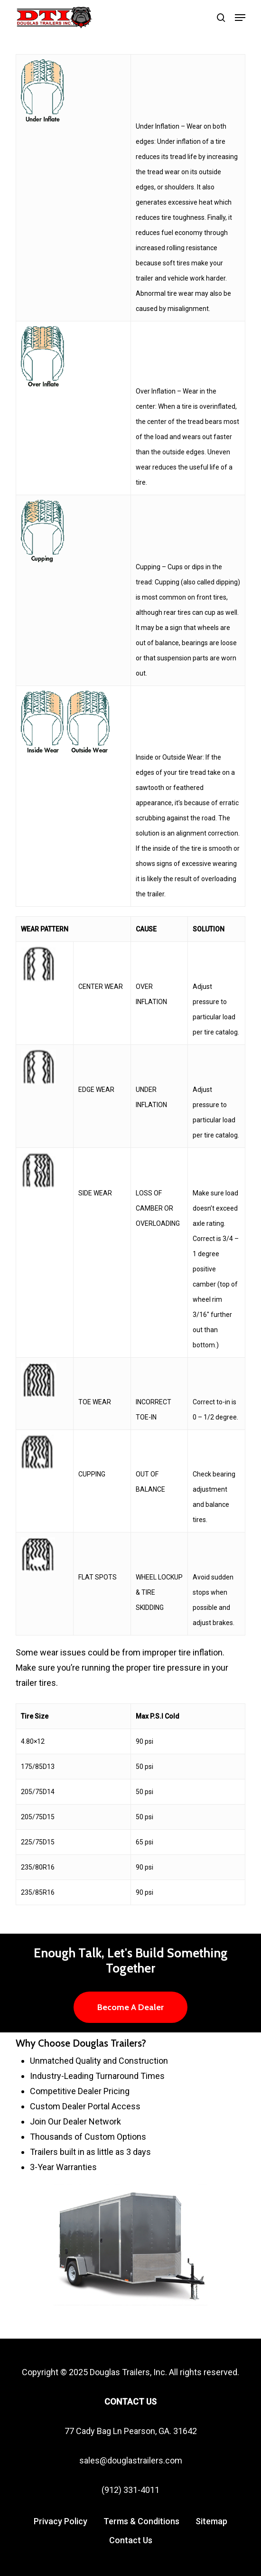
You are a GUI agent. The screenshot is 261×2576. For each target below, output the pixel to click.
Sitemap (211, 2521)
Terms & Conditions (141, 2521)
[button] (240, 17)
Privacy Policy (60, 2521)
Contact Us (130, 2540)
